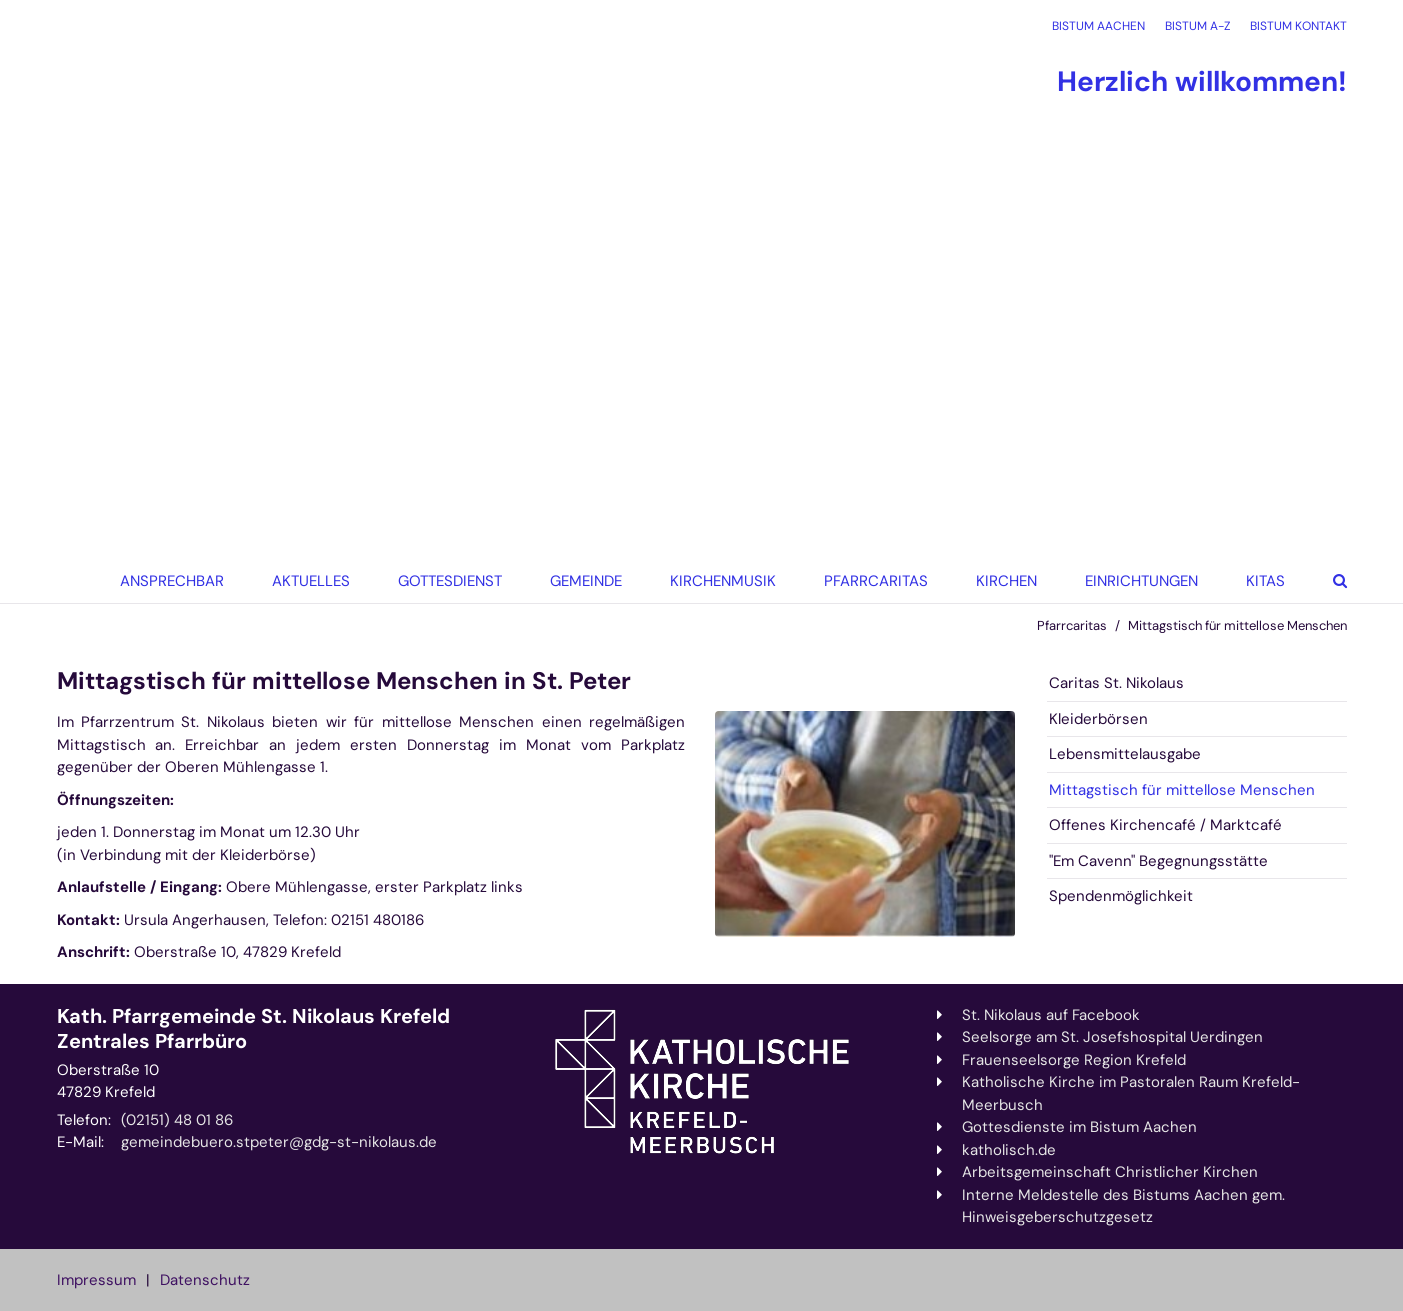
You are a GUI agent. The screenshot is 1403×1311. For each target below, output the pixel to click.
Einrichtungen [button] (1141, 581)
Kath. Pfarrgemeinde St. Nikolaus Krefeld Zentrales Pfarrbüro (253, 1029)
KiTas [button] (1265, 581)
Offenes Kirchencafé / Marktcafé (1165, 825)
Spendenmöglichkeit (1121, 896)
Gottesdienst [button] (450, 581)
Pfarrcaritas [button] (876, 581)
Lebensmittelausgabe (1125, 754)
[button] (1000, 581)
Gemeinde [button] (586, 581)
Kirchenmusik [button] (723, 581)
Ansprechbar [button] (172, 581)
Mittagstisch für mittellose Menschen (1237, 625)
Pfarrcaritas (1072, 625)
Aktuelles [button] (311, 581)
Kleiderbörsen (1098, 719)
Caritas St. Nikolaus (1116, 683)
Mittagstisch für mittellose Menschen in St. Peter (344, 681)
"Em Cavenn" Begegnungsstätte (1158, 861)
